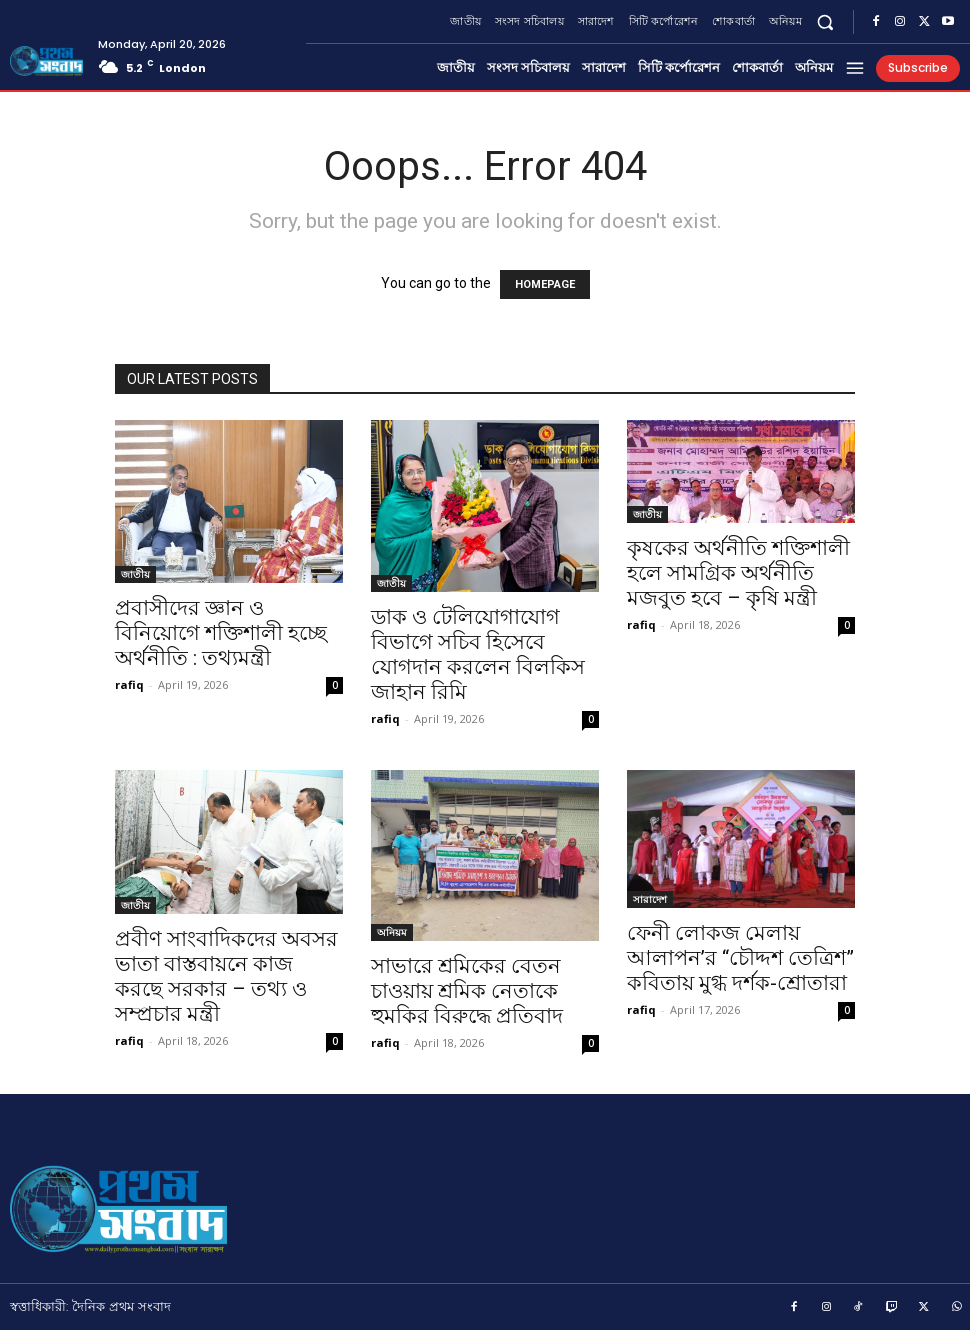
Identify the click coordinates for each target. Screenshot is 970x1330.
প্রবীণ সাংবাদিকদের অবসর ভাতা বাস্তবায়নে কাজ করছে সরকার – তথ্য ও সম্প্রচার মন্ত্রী (226, 976)
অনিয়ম (392, 932)
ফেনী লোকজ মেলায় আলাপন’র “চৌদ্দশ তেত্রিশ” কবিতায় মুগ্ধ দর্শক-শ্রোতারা (740, 958)
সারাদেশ (650, 899)
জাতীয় (135, 574)
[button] (825, 21)
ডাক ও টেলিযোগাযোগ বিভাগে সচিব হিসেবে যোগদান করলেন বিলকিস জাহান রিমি (478, 654)
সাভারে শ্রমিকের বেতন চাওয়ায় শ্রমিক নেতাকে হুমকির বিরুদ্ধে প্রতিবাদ (467, 991)
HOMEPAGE (545, 284)
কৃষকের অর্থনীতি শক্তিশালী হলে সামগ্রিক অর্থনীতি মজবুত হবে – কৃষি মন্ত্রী (738, 573)
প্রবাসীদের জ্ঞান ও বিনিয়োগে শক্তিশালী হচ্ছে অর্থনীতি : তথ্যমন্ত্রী (221, 633)
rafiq (129, 684)
